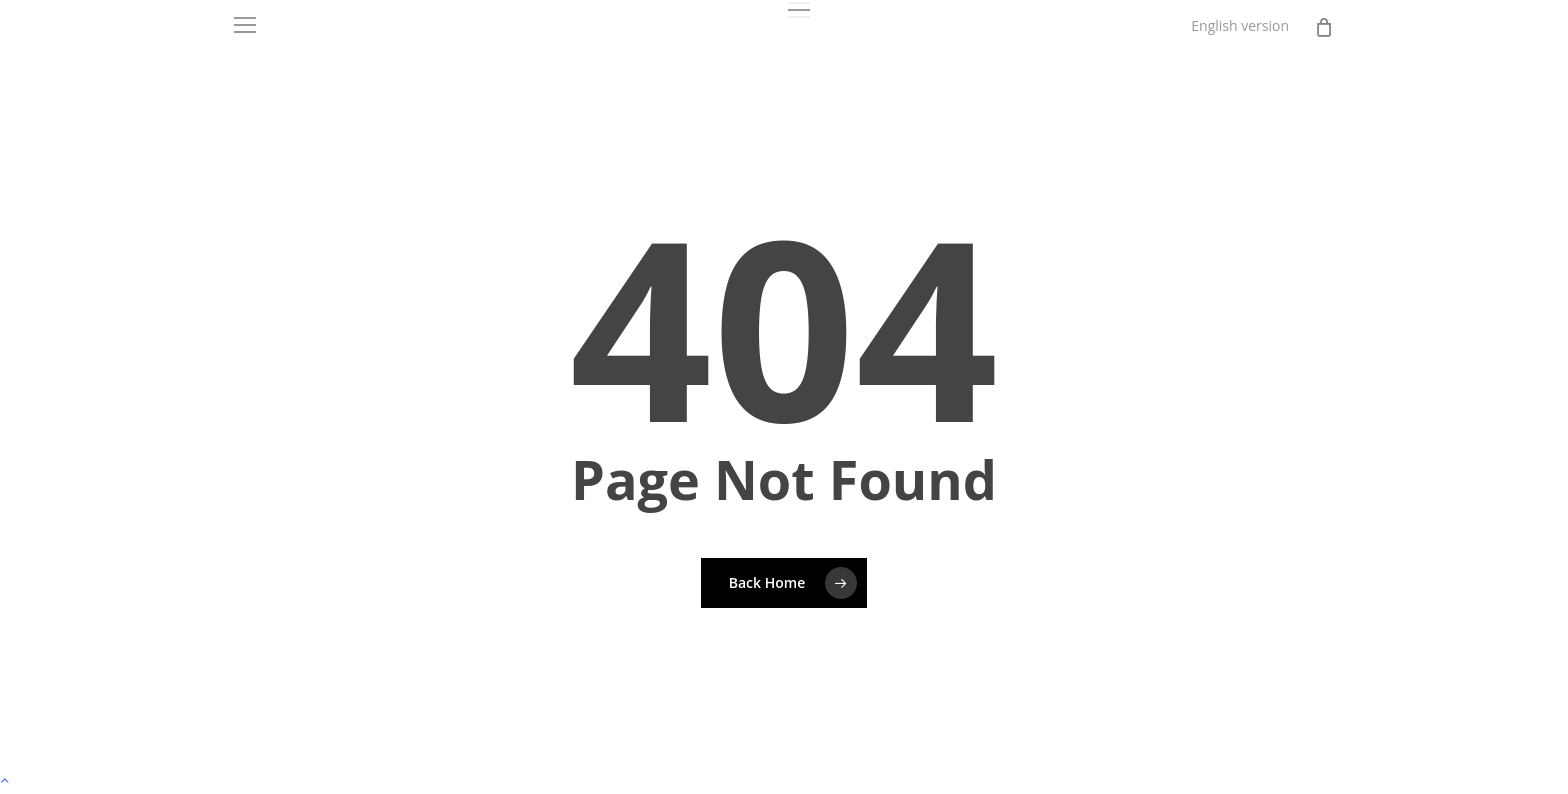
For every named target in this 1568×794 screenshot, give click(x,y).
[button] (799, 10)
